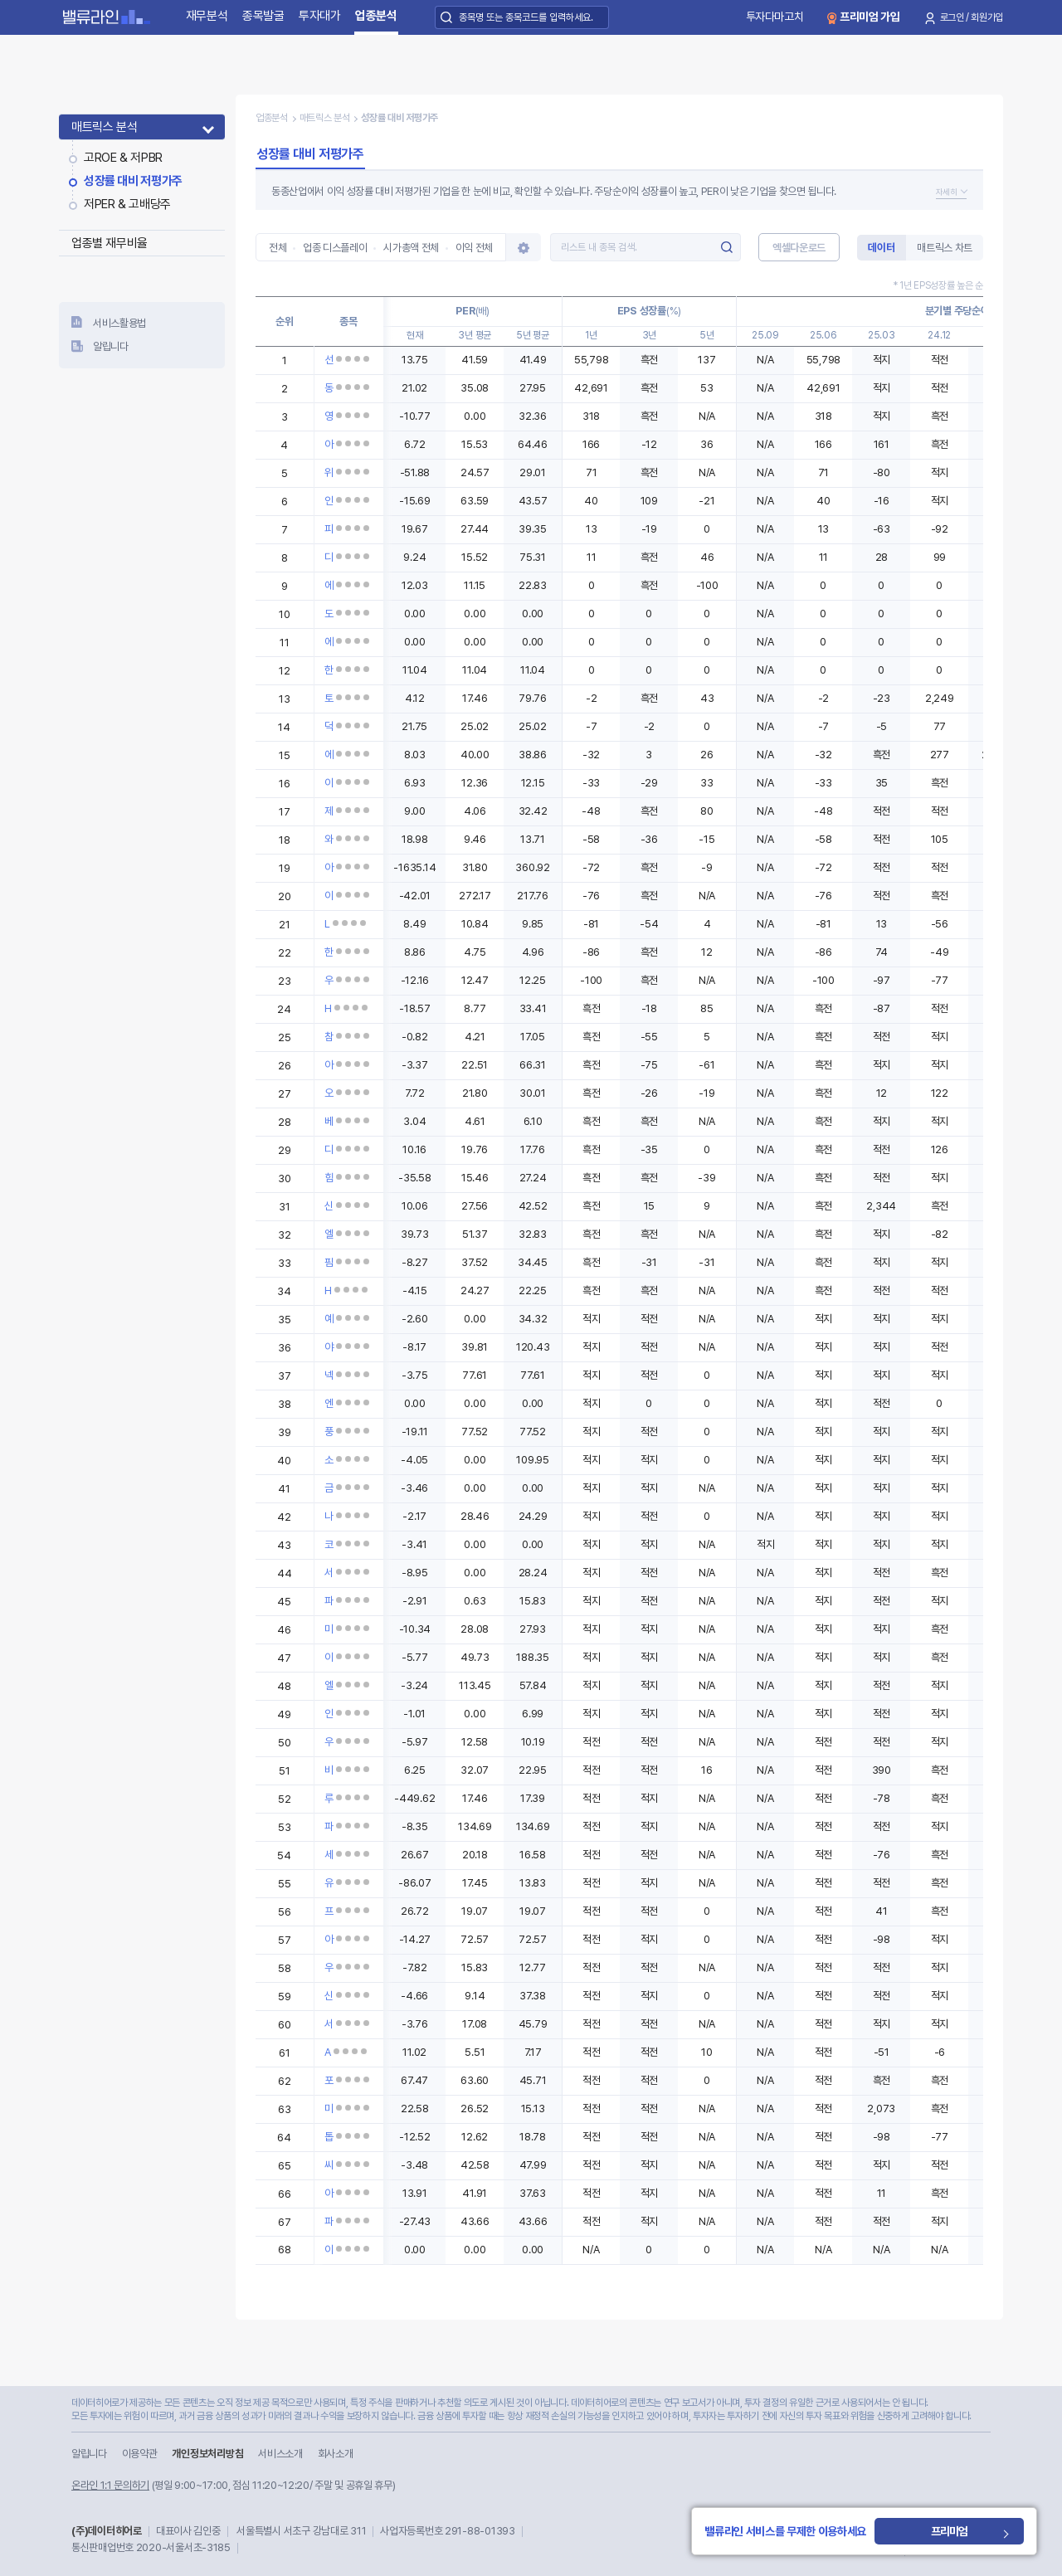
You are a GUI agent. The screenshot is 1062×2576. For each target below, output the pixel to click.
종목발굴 (263, 15)
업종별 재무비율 (109, 243)
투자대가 (320, 15)
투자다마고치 (775, 16)
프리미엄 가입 (870, 16)
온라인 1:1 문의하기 (110, 2485)
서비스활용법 (119, 323)
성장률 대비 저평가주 (133, 180)
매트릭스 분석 (104, 126)
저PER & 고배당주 (127, 204)
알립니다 (111, 346)
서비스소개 (280, 2453)
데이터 (881, 247)
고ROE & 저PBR (123, 157)
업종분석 (376, 15)
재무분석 (207, 15)
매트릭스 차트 (944, 247)
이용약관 (140, 2453)
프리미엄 (981, 2531)
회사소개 (335, 2453)
